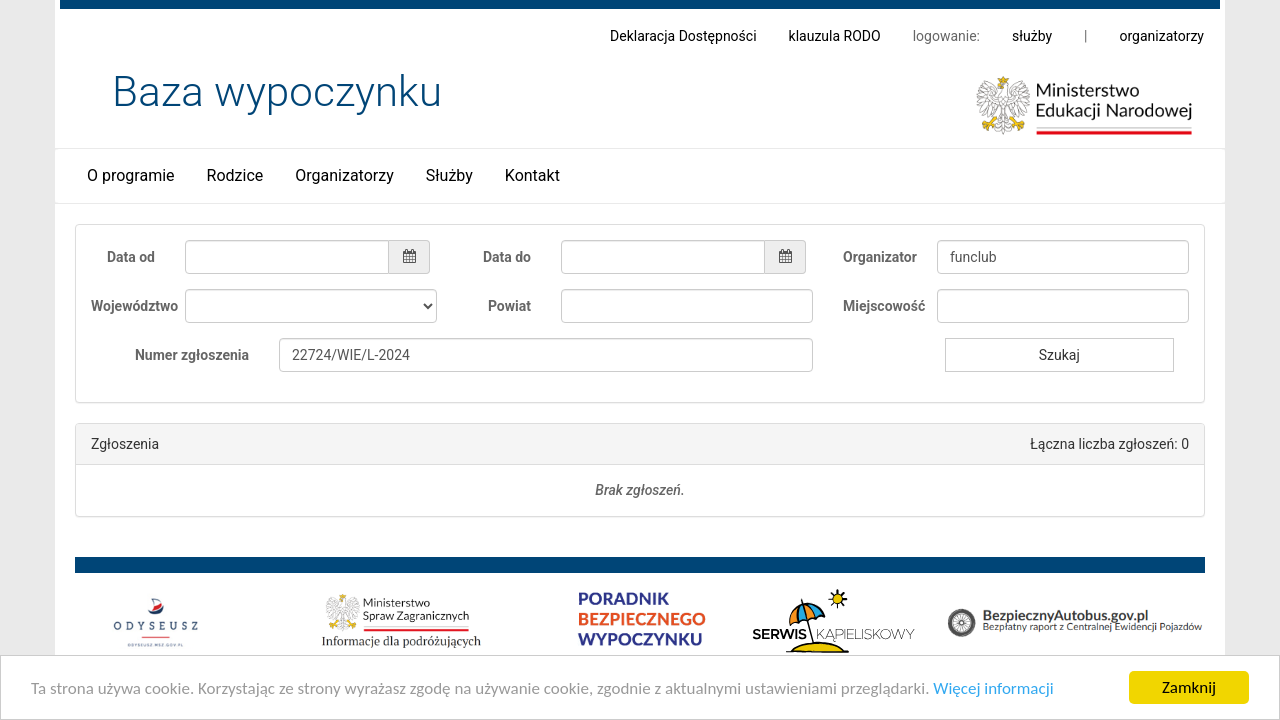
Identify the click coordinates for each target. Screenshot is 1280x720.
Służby (449, 175)
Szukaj (1059, 355)
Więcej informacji (993, 689)
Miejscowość (882, 306)
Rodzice (235, 175)
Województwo (130, 306)
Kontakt (532, 175)
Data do (507, 257)
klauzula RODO (835, 36)
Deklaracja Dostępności (683, 36)
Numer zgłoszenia (192, 355)
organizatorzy (1161, 36)
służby (1032, 36)
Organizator (880, 257)
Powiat (509, 306)
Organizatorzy (344, 175)
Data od (131, 257)
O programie (131, 175)
